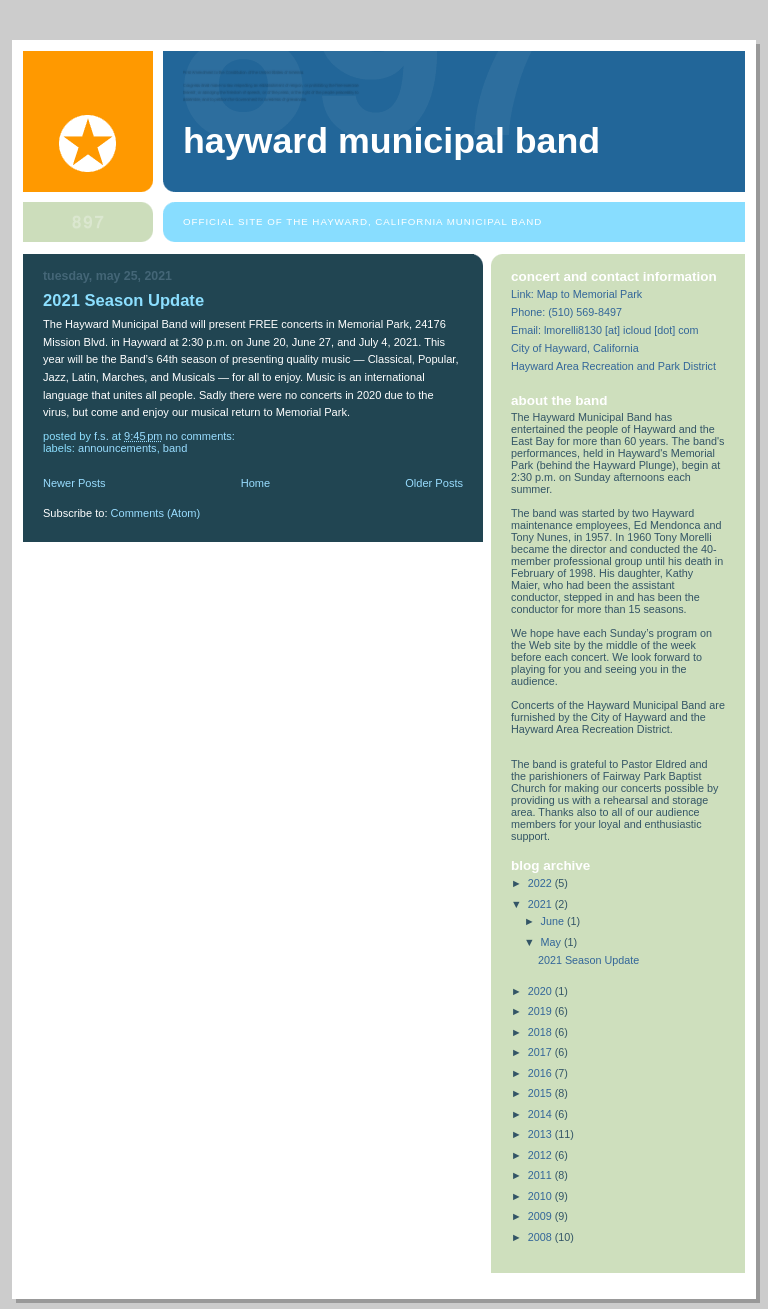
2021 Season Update (123, 300)
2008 (541, 1237)
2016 (541, 1073)
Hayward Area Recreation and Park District (613, 366)
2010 (541, 1196)
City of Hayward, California (575, 348)
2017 (541, 1052)
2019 (541, 1011)
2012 (541, 1155)
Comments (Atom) (156, 513)
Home (255, 483)
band (175, 448)
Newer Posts (74, 483)
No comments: (202, 436)
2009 (541, 1216)
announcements (117, 448)
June (554, 921)
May (552, 942)
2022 (541, 883)
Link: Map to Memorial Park (576, 294)
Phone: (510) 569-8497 (566, 312)
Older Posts (434, 483)
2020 (541, 991)
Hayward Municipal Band (391, 141)
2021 (541, 904)
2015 (541, 1093)
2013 (541, 1134)
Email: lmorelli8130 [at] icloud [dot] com (605, 330)
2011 (541, 1175)
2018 (541, 1032)
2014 (541, 1114)
